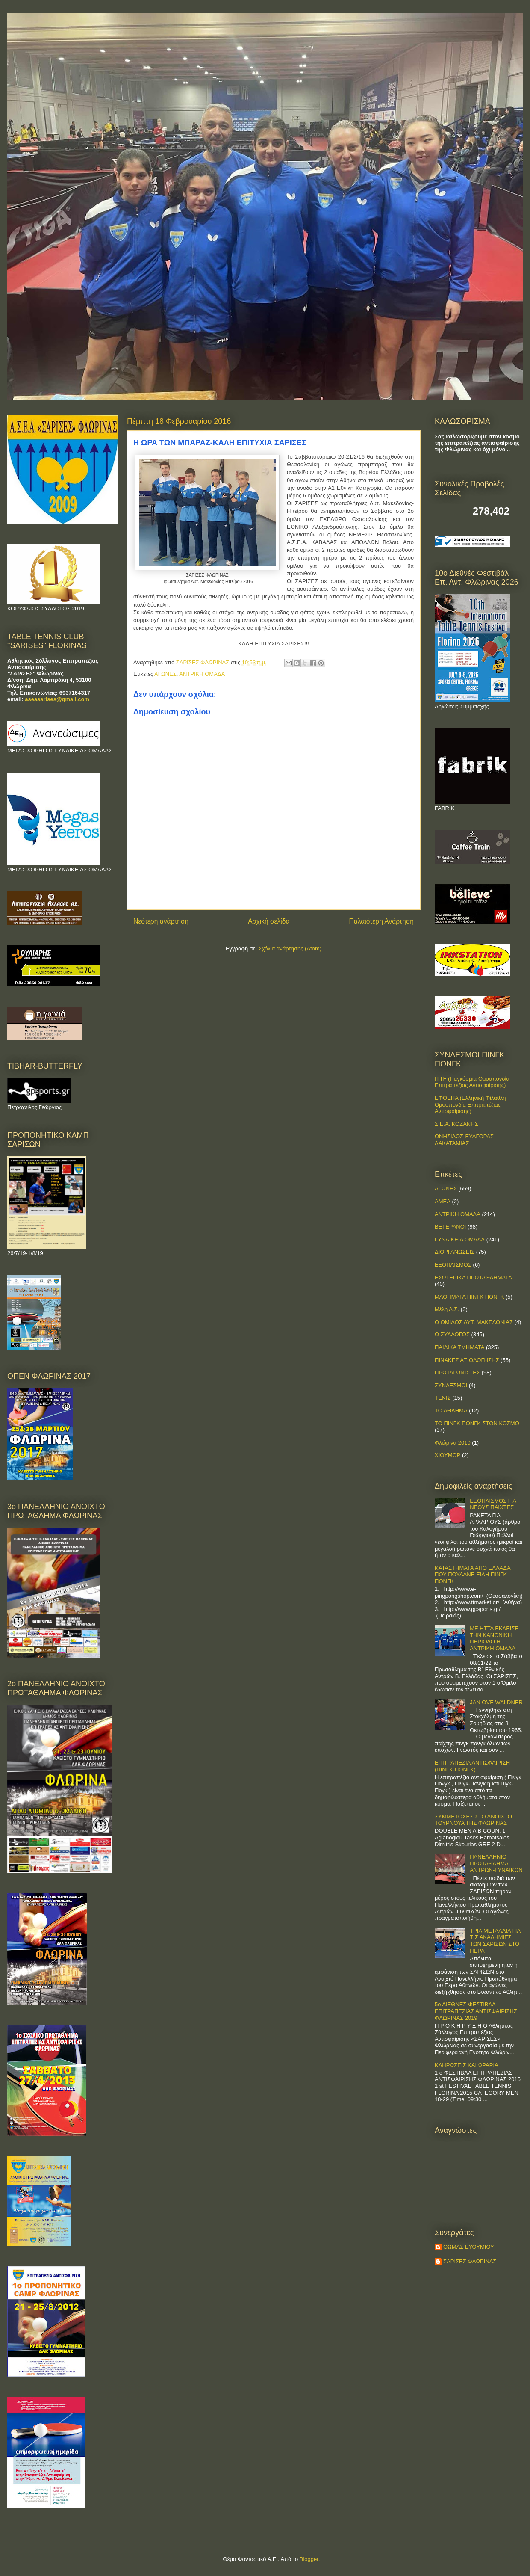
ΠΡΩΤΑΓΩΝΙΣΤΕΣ (457, 1372)
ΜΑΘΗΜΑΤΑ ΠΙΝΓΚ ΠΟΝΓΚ (469, 1297)
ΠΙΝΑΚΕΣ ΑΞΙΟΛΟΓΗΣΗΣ (467, 1360)
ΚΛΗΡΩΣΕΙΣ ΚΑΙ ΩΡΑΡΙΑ (466, 2065)
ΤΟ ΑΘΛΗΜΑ (451, 1410)
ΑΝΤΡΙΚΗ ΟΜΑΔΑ (202, 674)
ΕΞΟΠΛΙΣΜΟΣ (453, 1264)
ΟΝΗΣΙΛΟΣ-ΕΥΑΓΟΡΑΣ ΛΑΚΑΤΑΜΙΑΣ (464, 1139)
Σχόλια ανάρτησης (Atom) (290, 948)
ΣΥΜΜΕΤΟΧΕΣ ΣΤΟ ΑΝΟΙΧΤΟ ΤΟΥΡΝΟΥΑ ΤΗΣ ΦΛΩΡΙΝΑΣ (473, 1820)
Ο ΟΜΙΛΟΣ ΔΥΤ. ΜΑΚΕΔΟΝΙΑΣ (474, 1322)
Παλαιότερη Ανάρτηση (381, 921)
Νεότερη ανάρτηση (160, 921)
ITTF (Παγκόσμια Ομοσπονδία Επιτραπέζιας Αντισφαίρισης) (472, 1082)
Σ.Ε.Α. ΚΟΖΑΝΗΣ (456, 1124)
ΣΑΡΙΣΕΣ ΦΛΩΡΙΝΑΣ (470, 2261)
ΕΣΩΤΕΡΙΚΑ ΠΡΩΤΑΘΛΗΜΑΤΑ (473, 1277)
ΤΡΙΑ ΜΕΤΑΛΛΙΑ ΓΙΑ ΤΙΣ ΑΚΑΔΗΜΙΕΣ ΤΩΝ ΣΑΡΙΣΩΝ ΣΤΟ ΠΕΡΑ (495, 1941)
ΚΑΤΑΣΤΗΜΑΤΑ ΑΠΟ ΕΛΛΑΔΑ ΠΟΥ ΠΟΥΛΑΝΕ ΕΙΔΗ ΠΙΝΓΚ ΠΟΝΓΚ (472, 1574)
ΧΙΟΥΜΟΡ (447, 1455)
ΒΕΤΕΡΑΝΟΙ (450, 1226)
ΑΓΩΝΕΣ (165, 674)
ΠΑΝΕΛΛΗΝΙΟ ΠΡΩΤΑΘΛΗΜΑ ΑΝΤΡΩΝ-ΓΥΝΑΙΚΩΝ (496, 1863)
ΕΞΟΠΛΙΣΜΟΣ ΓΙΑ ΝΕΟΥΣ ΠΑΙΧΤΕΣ (493, 1504)
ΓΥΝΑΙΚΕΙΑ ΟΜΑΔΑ (460, 1239)
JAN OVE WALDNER (496, 1702)
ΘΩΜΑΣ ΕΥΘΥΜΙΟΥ (468, 2247)
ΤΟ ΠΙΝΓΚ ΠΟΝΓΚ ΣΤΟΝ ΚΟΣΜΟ (477, 1423)
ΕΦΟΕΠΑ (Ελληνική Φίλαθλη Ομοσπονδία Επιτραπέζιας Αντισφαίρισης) (470, 1104)
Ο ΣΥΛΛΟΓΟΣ (452, 1334)
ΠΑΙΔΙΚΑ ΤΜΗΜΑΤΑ (459, 1347)
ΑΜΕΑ (442, 1201)
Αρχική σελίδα (268, 921)
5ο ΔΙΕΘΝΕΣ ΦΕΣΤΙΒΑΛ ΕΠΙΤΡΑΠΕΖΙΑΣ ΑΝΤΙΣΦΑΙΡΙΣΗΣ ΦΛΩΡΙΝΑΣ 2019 (476, 2011)
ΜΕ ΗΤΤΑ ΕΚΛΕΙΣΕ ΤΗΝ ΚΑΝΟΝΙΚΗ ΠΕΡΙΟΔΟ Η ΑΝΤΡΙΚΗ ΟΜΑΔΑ (494, 1638)
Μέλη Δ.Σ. (447, 1309)
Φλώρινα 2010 (453, 1442)
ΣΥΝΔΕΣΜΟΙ (451, 1385)
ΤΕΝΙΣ (443, 1398)
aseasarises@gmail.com (57, 699)
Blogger (309, 2559)
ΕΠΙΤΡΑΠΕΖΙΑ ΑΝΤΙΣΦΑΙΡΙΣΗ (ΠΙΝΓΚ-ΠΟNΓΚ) (472, 1766)
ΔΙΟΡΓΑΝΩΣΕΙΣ (454, 1252)
